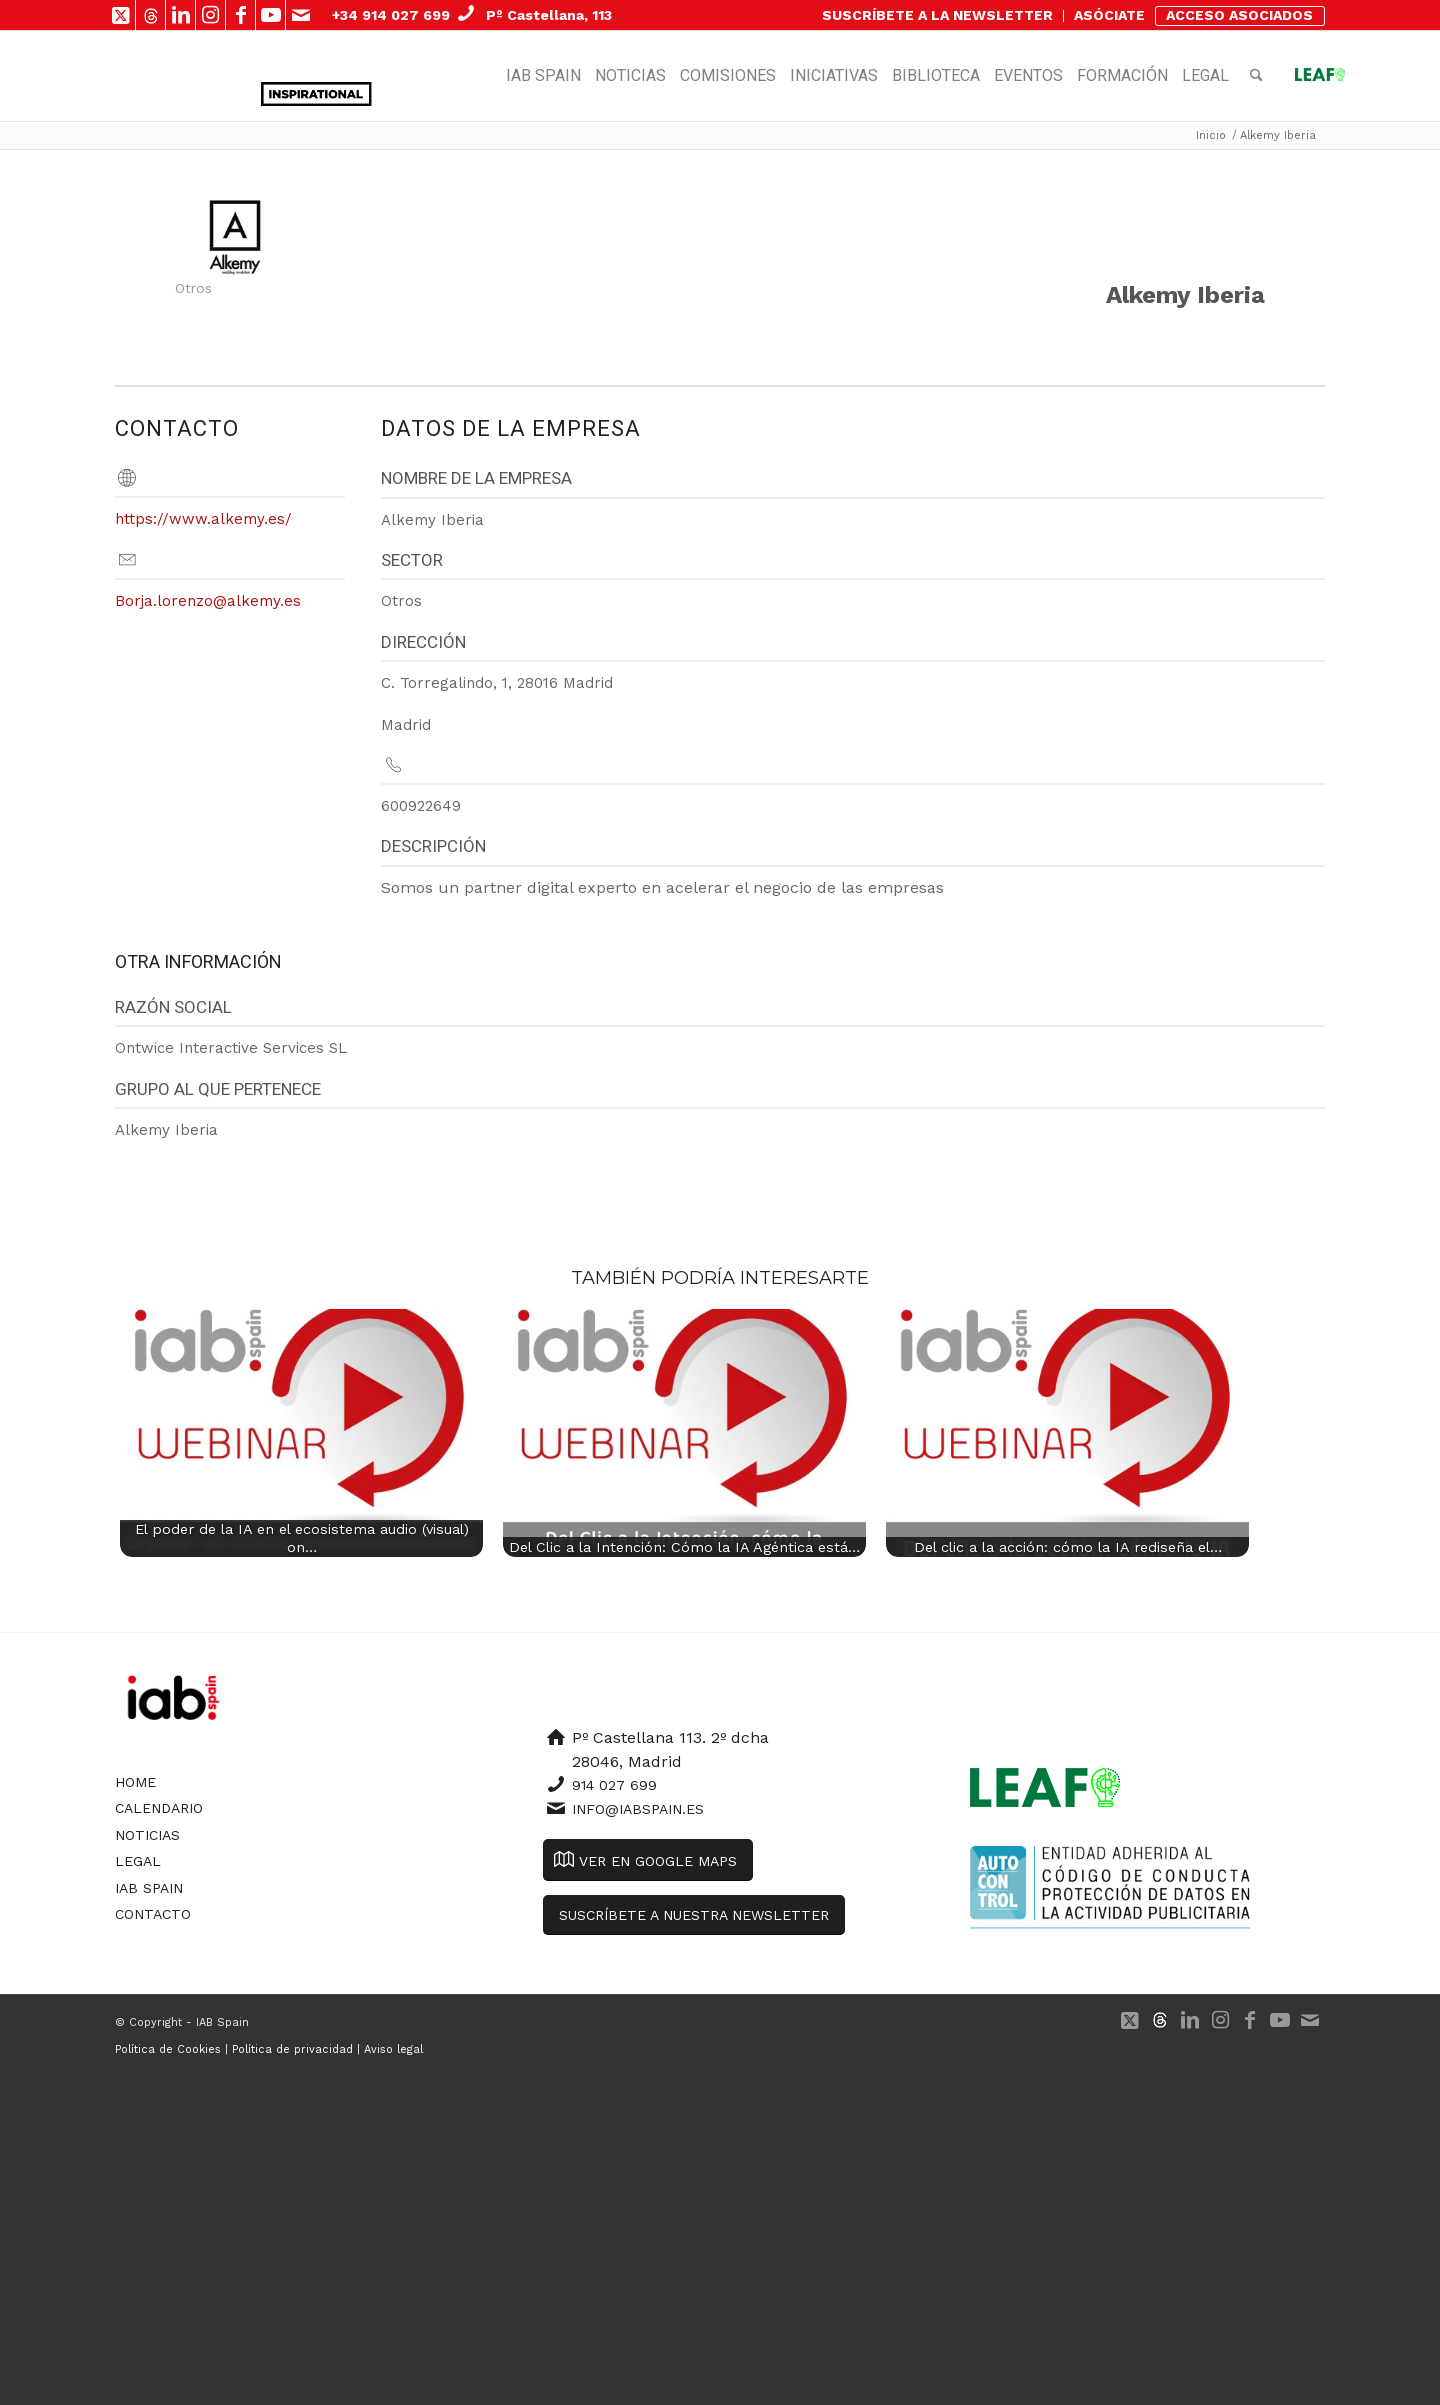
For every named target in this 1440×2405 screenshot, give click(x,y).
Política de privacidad (292, 2049)
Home (135, 1782)
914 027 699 (614, 1785)
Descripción (433, 846)
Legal (138, 1861)
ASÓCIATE (1109, 15)
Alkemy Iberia (1185, 295)
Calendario (159, 1808)
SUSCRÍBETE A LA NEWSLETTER (937, 15)
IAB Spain (149, 1888)
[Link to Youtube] (270, 15)
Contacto (153, 1914)
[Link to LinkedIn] (180, 15)
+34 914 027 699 (391, 15)
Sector (412, 560)
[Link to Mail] (301, 15)
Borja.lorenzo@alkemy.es (208, 601)
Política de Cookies (168, 2049)
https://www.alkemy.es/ (203, 519)
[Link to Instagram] (210, 15)
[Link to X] (120, 15)
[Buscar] (1256, 76)
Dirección (423, 642)
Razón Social (173, 1007)
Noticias (147, 1835)
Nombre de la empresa (476, 478)
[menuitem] (938, 16)
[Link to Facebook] (240, 15)
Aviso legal (393, 2049)
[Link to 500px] (150, 15)
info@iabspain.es (638, 1809)
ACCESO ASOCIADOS (1239, 15)
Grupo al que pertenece (218, 1089)
